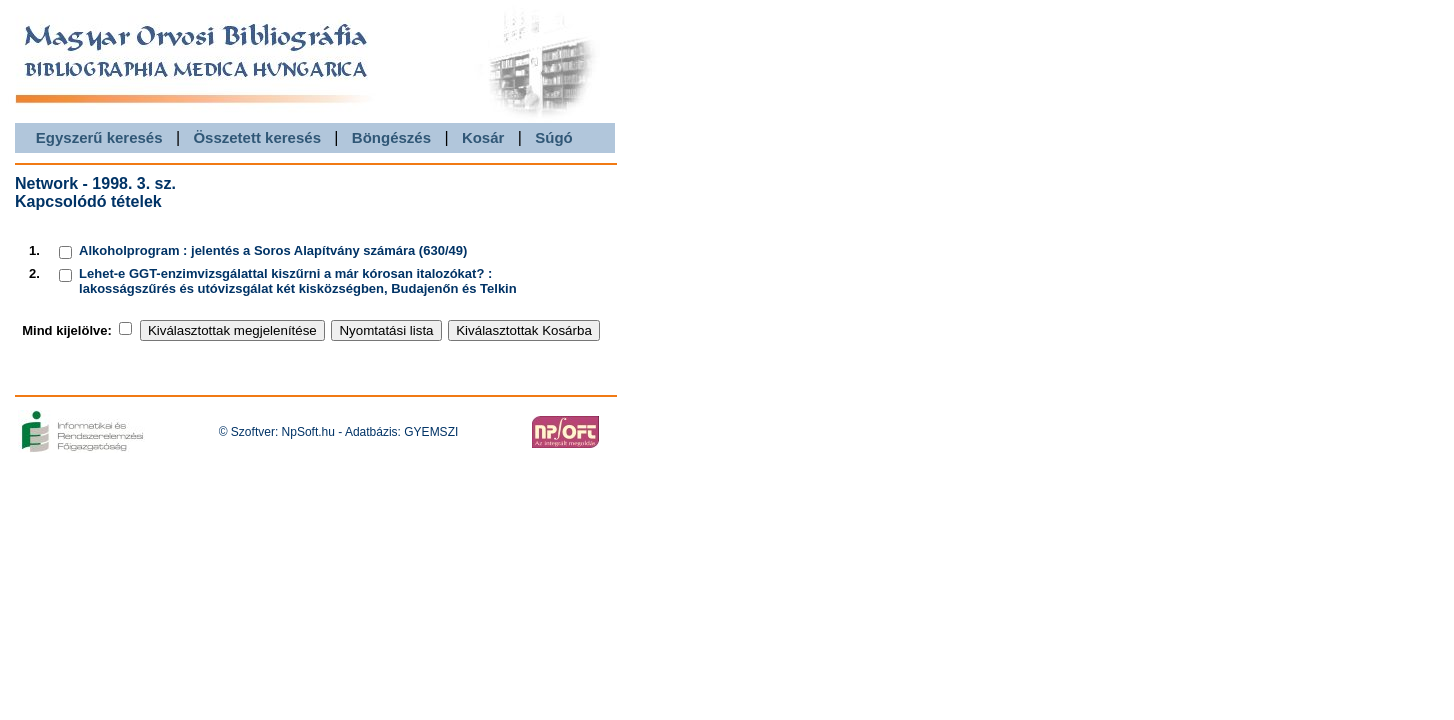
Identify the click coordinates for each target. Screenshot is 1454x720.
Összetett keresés (257, 137)
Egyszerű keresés (99, 137)
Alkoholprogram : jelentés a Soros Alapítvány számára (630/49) (273, 250)
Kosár (483, 137)
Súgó (554, 137)
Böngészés (391, 137)
